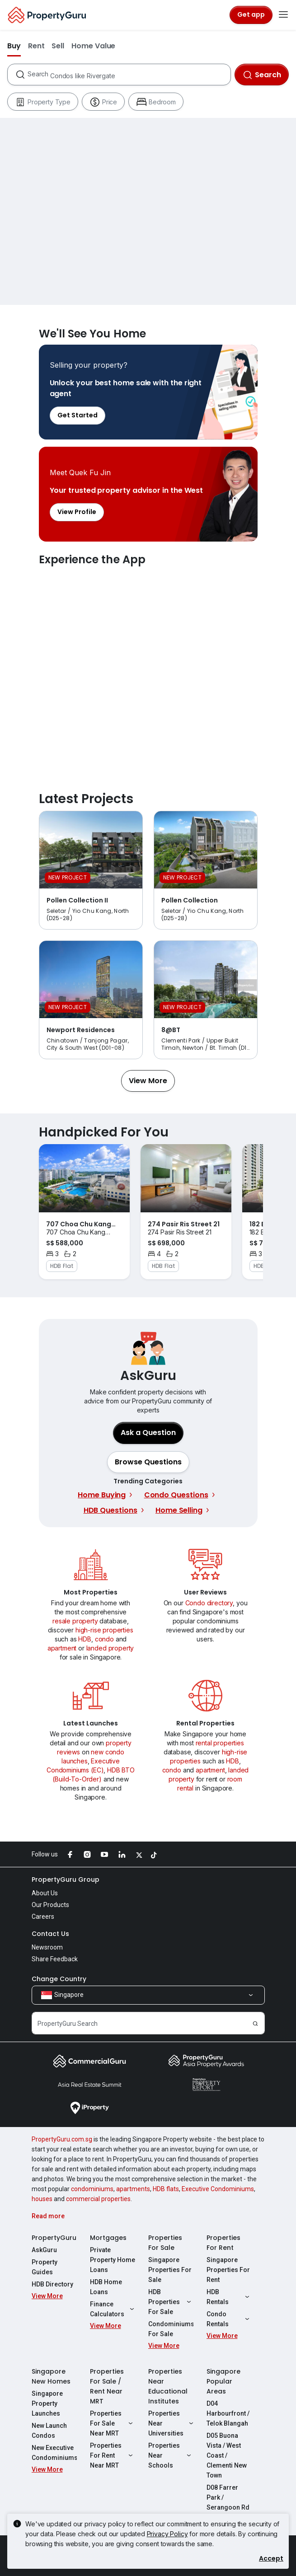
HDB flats (166, 2189)
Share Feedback (55, 1959)
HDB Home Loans (106, 2286)
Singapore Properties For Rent (228, 2269)
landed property (110, 1648)
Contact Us (50, 1933)
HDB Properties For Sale (170, 2301)
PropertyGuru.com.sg (62, 2139)
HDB (84, 1639)
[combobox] (128, 74)
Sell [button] (58, 46)
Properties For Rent (223, 2242)
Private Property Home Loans (112, 2259)
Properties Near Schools (170, 2455)
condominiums (92, 2189)
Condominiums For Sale (170, 2329)
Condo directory (209, 1603)
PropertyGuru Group (65, 1879)
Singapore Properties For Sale (170, 2269)
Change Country (59, 1978)
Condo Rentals (229, 2319)
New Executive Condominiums (54, 2452)
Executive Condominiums (218, 2189)
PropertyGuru (54, 2237)
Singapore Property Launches (47, 2403)
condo (104, 1639)
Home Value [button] (93, 46)
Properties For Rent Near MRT (112, 2455)
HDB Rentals (229, 2296)
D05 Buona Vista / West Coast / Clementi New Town (227, 2455)
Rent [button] (36, 46)
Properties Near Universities (170, 2423)
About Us (45, 1893)
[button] (148, 1081)
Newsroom (47, 1947)
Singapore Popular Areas (223, 2381)
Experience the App (148, 669)
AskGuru (44, 2249)
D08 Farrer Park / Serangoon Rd (228, 2497)
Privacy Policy (167, 2534)
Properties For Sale (165, 2242)
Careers (43, 1916)
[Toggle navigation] (283, 14)
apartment (62, 1648)
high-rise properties (104, 1630)
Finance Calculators (112, 2309)
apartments (133, 2189)
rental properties (220, 1743)
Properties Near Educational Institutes (168, 2386)
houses (42, 2198)
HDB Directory (52, 2284)
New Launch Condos (49, 2430)
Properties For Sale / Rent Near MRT (107, 2386)
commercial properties (98, 2198)
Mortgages (108, 2237)
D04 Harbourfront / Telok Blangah (228, 2413)
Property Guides (44, 2267)
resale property (75, 1621)
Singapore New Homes (51, 2376)
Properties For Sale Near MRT (112, 2423)
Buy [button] (14, 46)
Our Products (50, 1904)
